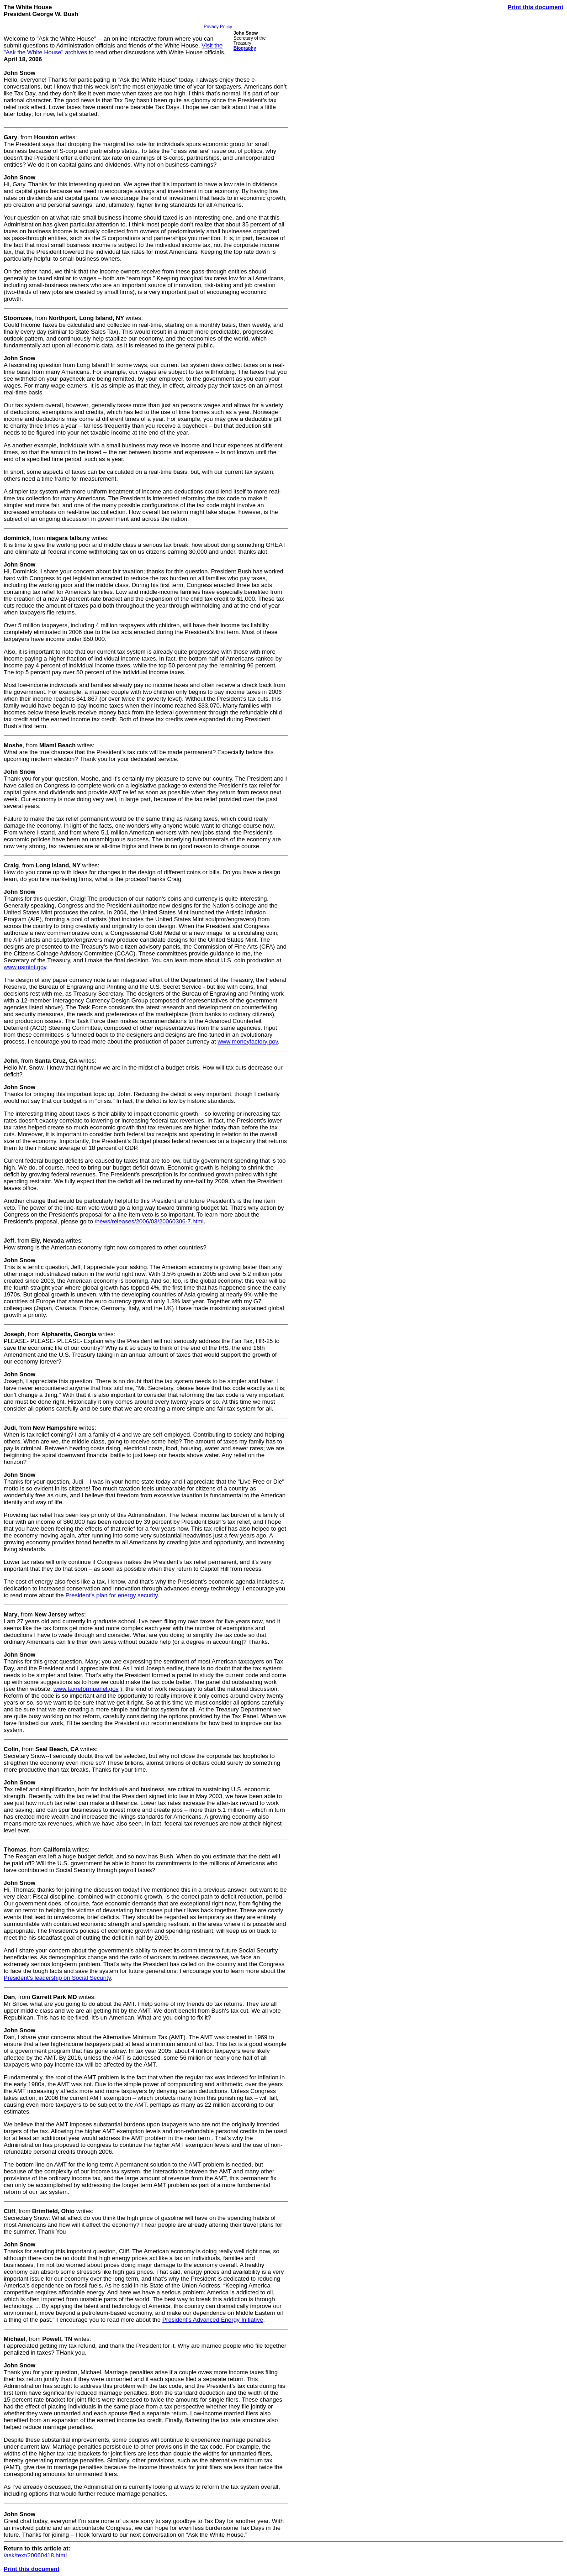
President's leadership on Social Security (57, 1977)
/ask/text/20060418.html (35, 2555)
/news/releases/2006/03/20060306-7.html (149, 1221)
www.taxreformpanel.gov (85, 1688)
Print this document (535, 7)
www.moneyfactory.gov (247, 1041)
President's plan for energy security (111, 1595)
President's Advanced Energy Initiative (212, 2319)
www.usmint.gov (25, 967)
